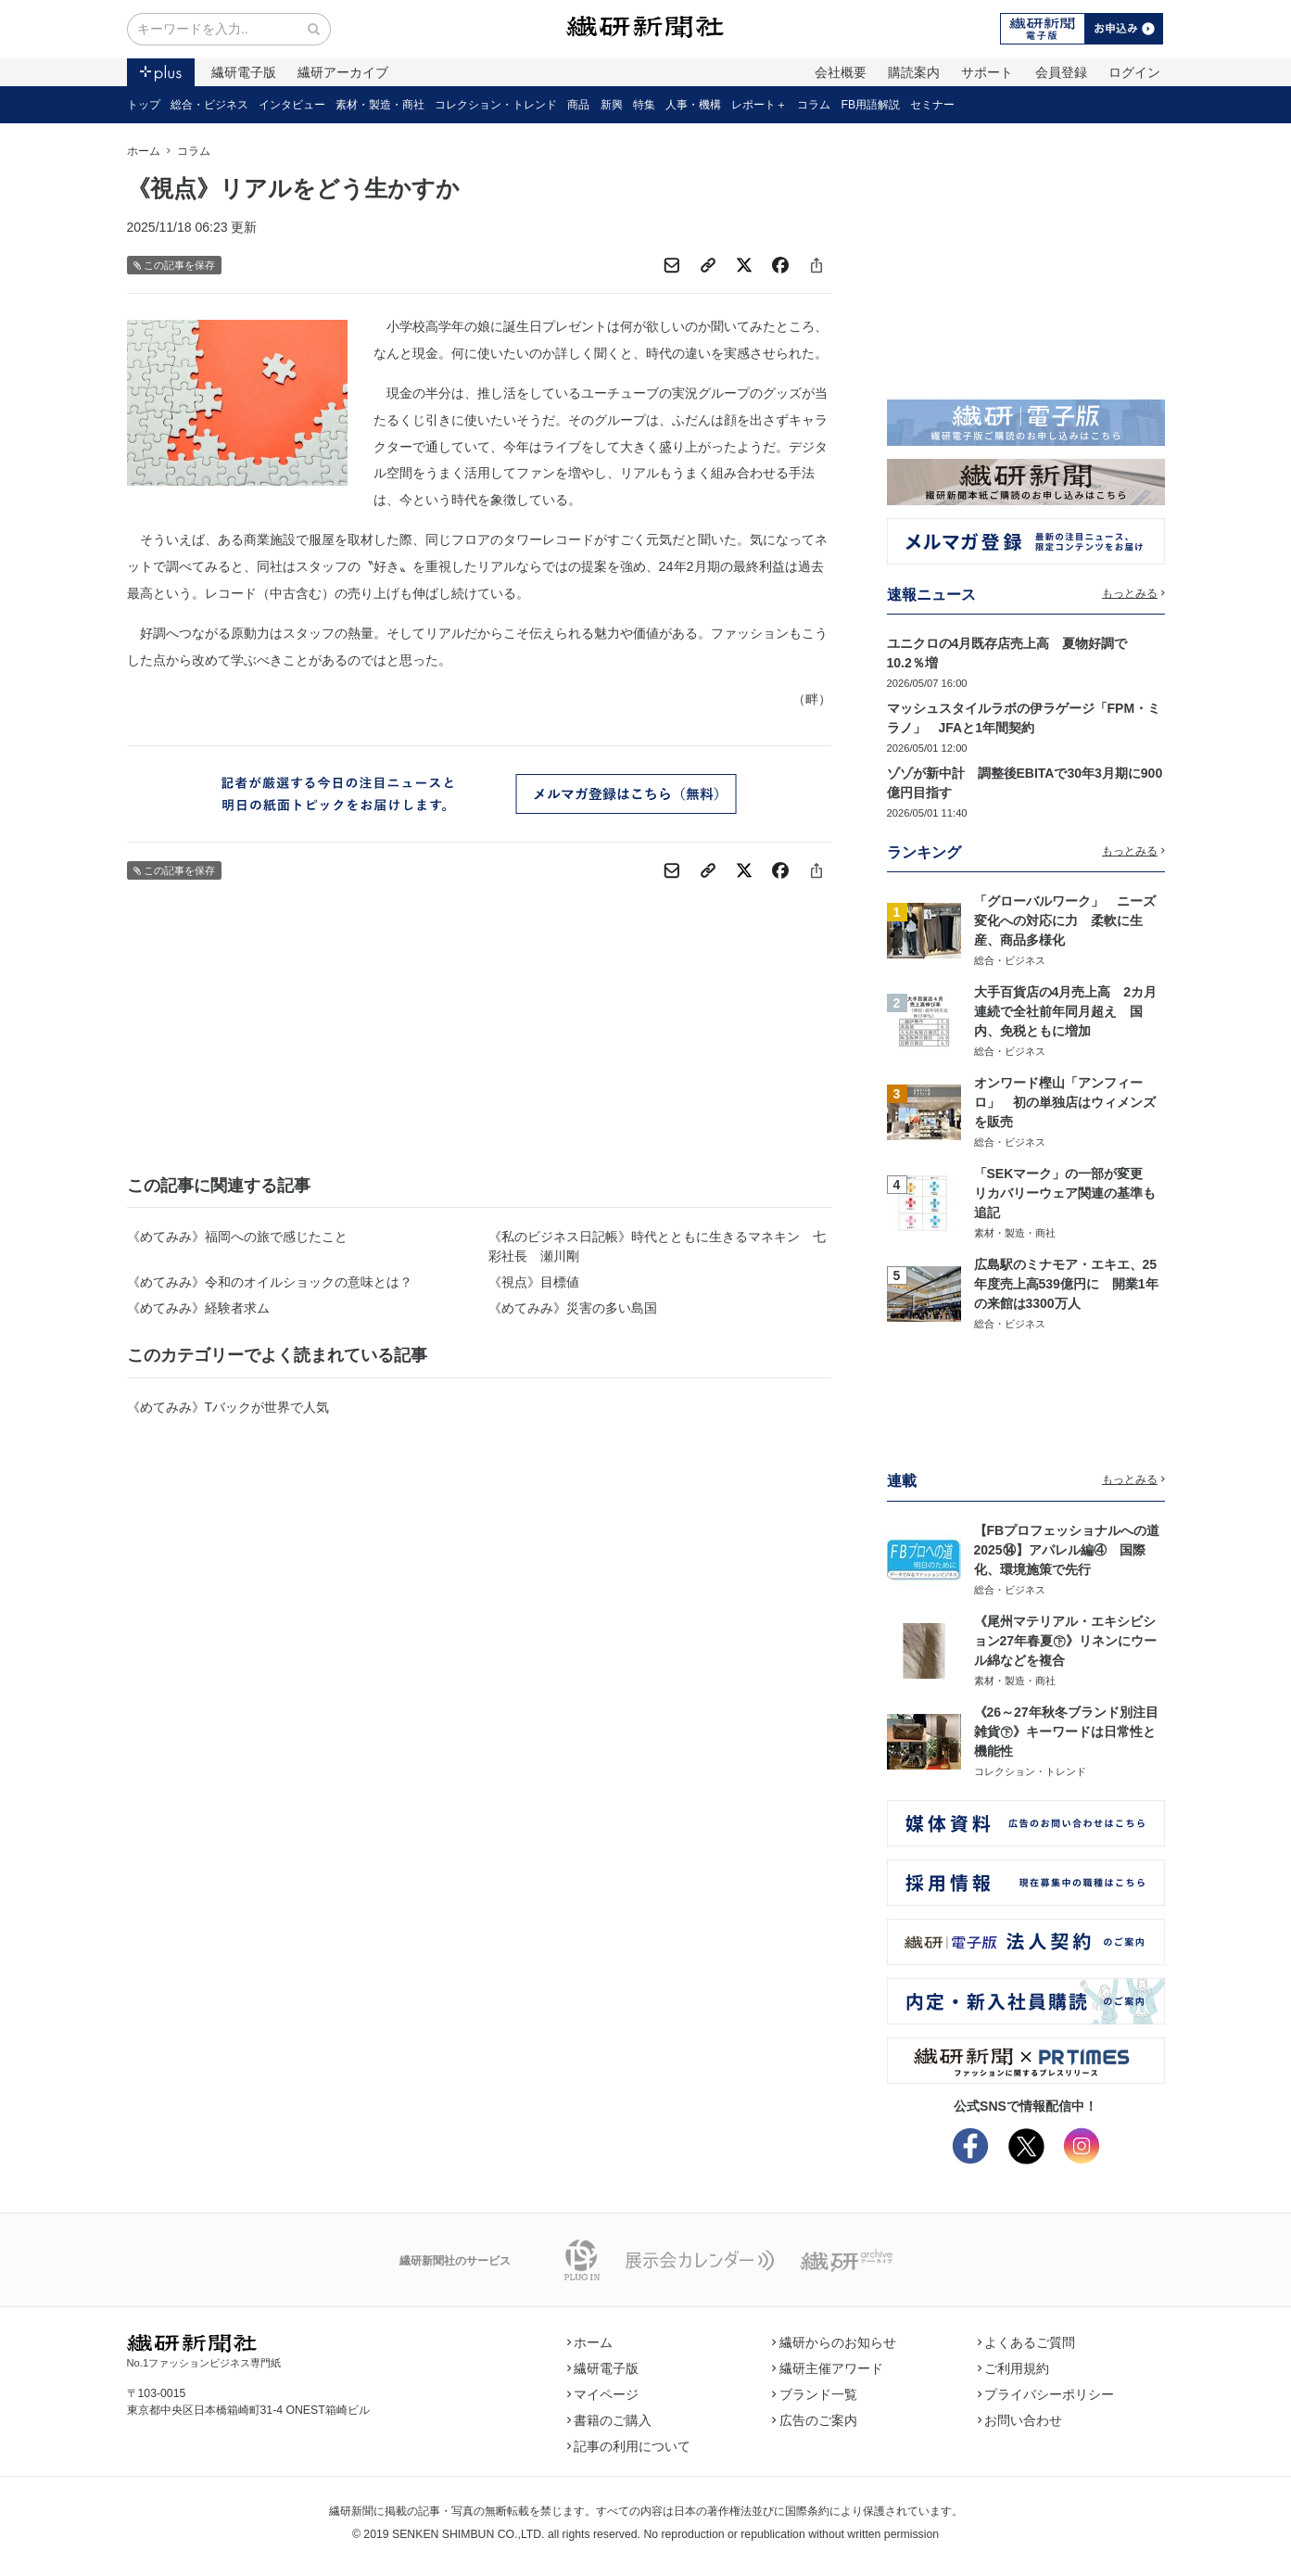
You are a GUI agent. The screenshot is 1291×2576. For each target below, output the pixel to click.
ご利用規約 (1014, 2368)
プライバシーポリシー (1046, 2394)
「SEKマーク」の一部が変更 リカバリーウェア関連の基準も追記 (1065, 1193)
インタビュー (292, 104)
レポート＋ (759, 104)
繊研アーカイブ (342, 72)
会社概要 (841, 72)
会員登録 (1061, 72)
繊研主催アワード (827, 2368)
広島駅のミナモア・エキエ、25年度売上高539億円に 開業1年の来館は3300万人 (1066, 1284)
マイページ (603, 2394)
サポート (987, 72)
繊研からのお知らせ (834, 2342)
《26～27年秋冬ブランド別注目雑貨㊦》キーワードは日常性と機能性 (1066, 1731)
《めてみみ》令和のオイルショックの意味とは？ (269, 1282)
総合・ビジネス (209, 104)
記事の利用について (629, 2446)
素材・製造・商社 (379, 104)
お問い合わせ (1020, 2420)
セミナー (932, 104)
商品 (578, 104)
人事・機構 (693, 104)
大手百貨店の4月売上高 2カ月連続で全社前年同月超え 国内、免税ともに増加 (1066, 1011)
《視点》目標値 (533, 1282)
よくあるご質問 (1027, 2342)
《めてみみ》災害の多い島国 (572, 1308)
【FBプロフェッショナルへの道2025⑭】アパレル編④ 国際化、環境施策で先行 (1067, 1550)
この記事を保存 (174, 266)
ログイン (1134, 72)
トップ (143, 104)
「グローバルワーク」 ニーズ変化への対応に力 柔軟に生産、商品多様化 (1065, 920)
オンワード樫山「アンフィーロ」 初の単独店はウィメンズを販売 (1065, 1102)
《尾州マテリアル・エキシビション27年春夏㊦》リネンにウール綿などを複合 (1066, 1641)
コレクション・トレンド (496, 104)
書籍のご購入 (609, 2420)
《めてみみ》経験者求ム (198, 1308)
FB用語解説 (871, 104)
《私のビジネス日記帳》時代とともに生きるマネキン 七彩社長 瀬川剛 (657, 1246)
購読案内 (914, 72)
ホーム (143, 151)
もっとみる (1133, 593)
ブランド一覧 (814, 2394)
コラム (813, 104)
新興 (612, 104)
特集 (644, 104)
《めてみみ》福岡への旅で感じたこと (237, 1236)
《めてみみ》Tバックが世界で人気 (228, 1407)
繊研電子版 (243, 72)
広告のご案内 (814, 2420)
